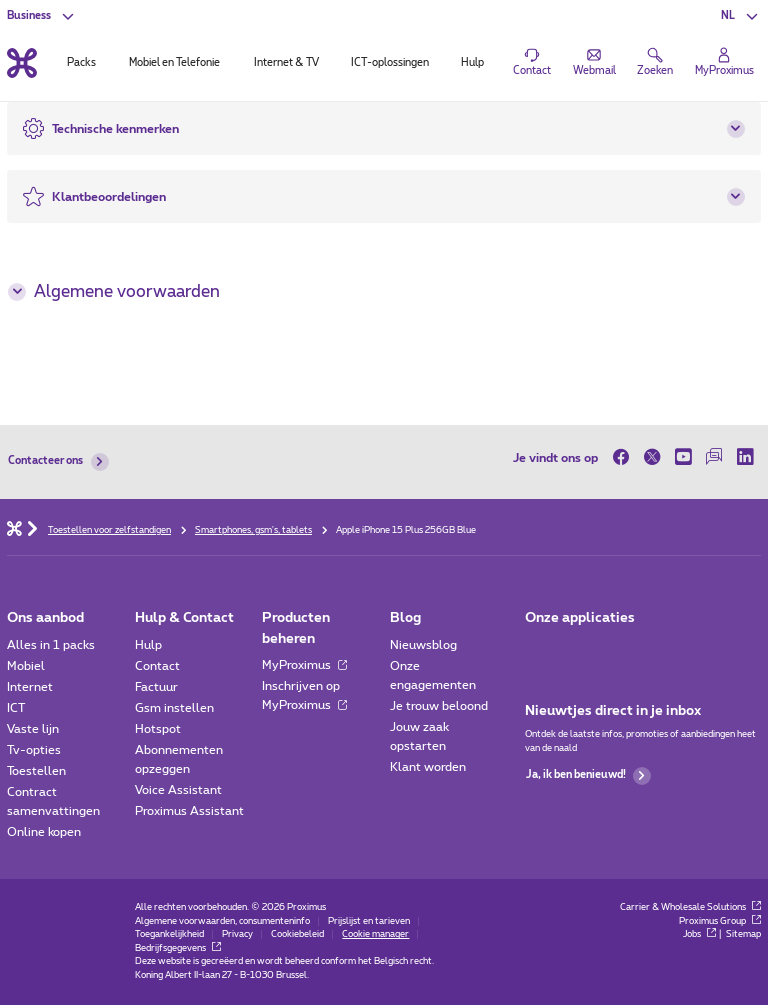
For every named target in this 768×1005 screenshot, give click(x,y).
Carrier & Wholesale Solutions (690, 907)
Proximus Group (720, 921)
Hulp (148, 645)
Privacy (237, 934)
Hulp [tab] (472, 63)
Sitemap (743, 934)
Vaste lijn (33, 729)
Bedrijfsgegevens (178, 948)
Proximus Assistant (189, 811)
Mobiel (26, 666)
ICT (16, 708)
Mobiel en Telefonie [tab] (174, 63)
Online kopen (44, 832)
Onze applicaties (580, 618)
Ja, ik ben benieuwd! (588, 776)
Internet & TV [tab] (286, 63)
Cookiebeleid (297, 934)
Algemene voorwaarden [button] (113, 292)
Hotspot (158, 729)
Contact (157, 666)
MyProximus (304, 665)
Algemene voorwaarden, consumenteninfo (222, 921)
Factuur (156, 687)
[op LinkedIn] (745, 457)
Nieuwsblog (423, 645)
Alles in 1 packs (51, 645)
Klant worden (428, 767)
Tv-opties (34, 750)
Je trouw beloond (439, 706)
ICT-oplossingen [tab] (390, 63)
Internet (30, 687)
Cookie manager (375, 934)
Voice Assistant (178, 790)
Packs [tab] (81, 63)
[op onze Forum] (714, 457)
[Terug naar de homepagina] (22, 62)
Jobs (699, 934)
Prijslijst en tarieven (369, 921)
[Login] (724, 63)
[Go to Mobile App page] (579, 649)
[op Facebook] (624, 457)
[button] (740, 16)
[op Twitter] (652, 457)
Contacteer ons (58, 462)
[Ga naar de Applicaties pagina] (538, 649)
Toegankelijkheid (169, 934)
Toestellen (36, 771)
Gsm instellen (174, 708)
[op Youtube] (683, 457)
